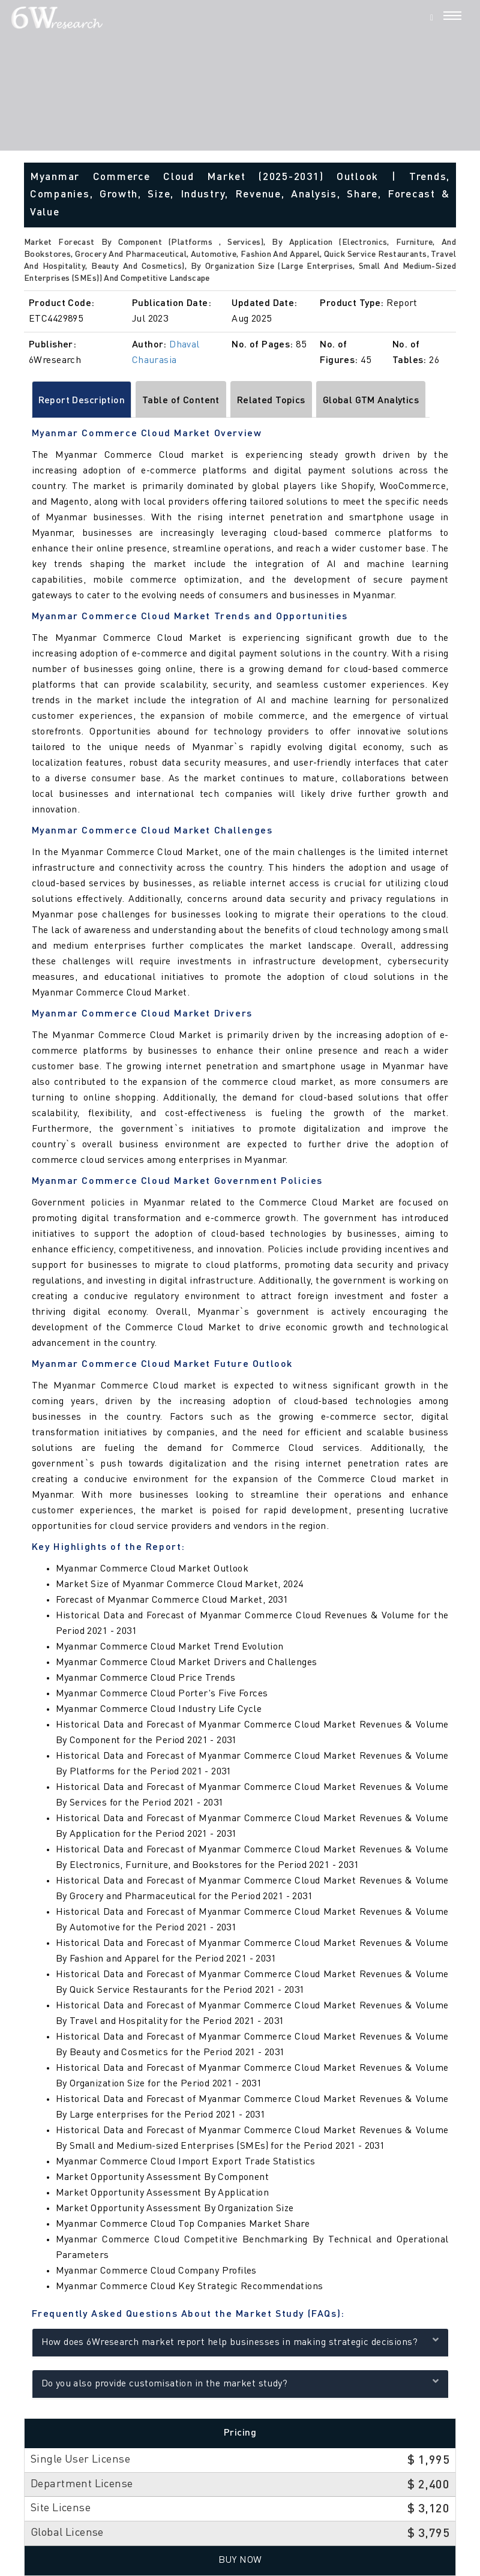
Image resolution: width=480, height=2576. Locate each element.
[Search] (432, 17)
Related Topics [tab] (271, 401)
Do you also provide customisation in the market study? (240, 2382)
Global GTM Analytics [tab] (371, 401)
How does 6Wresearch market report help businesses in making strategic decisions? (240, 2341)
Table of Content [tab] (181, 401)
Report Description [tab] (81, 401)
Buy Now (240, 2560)
